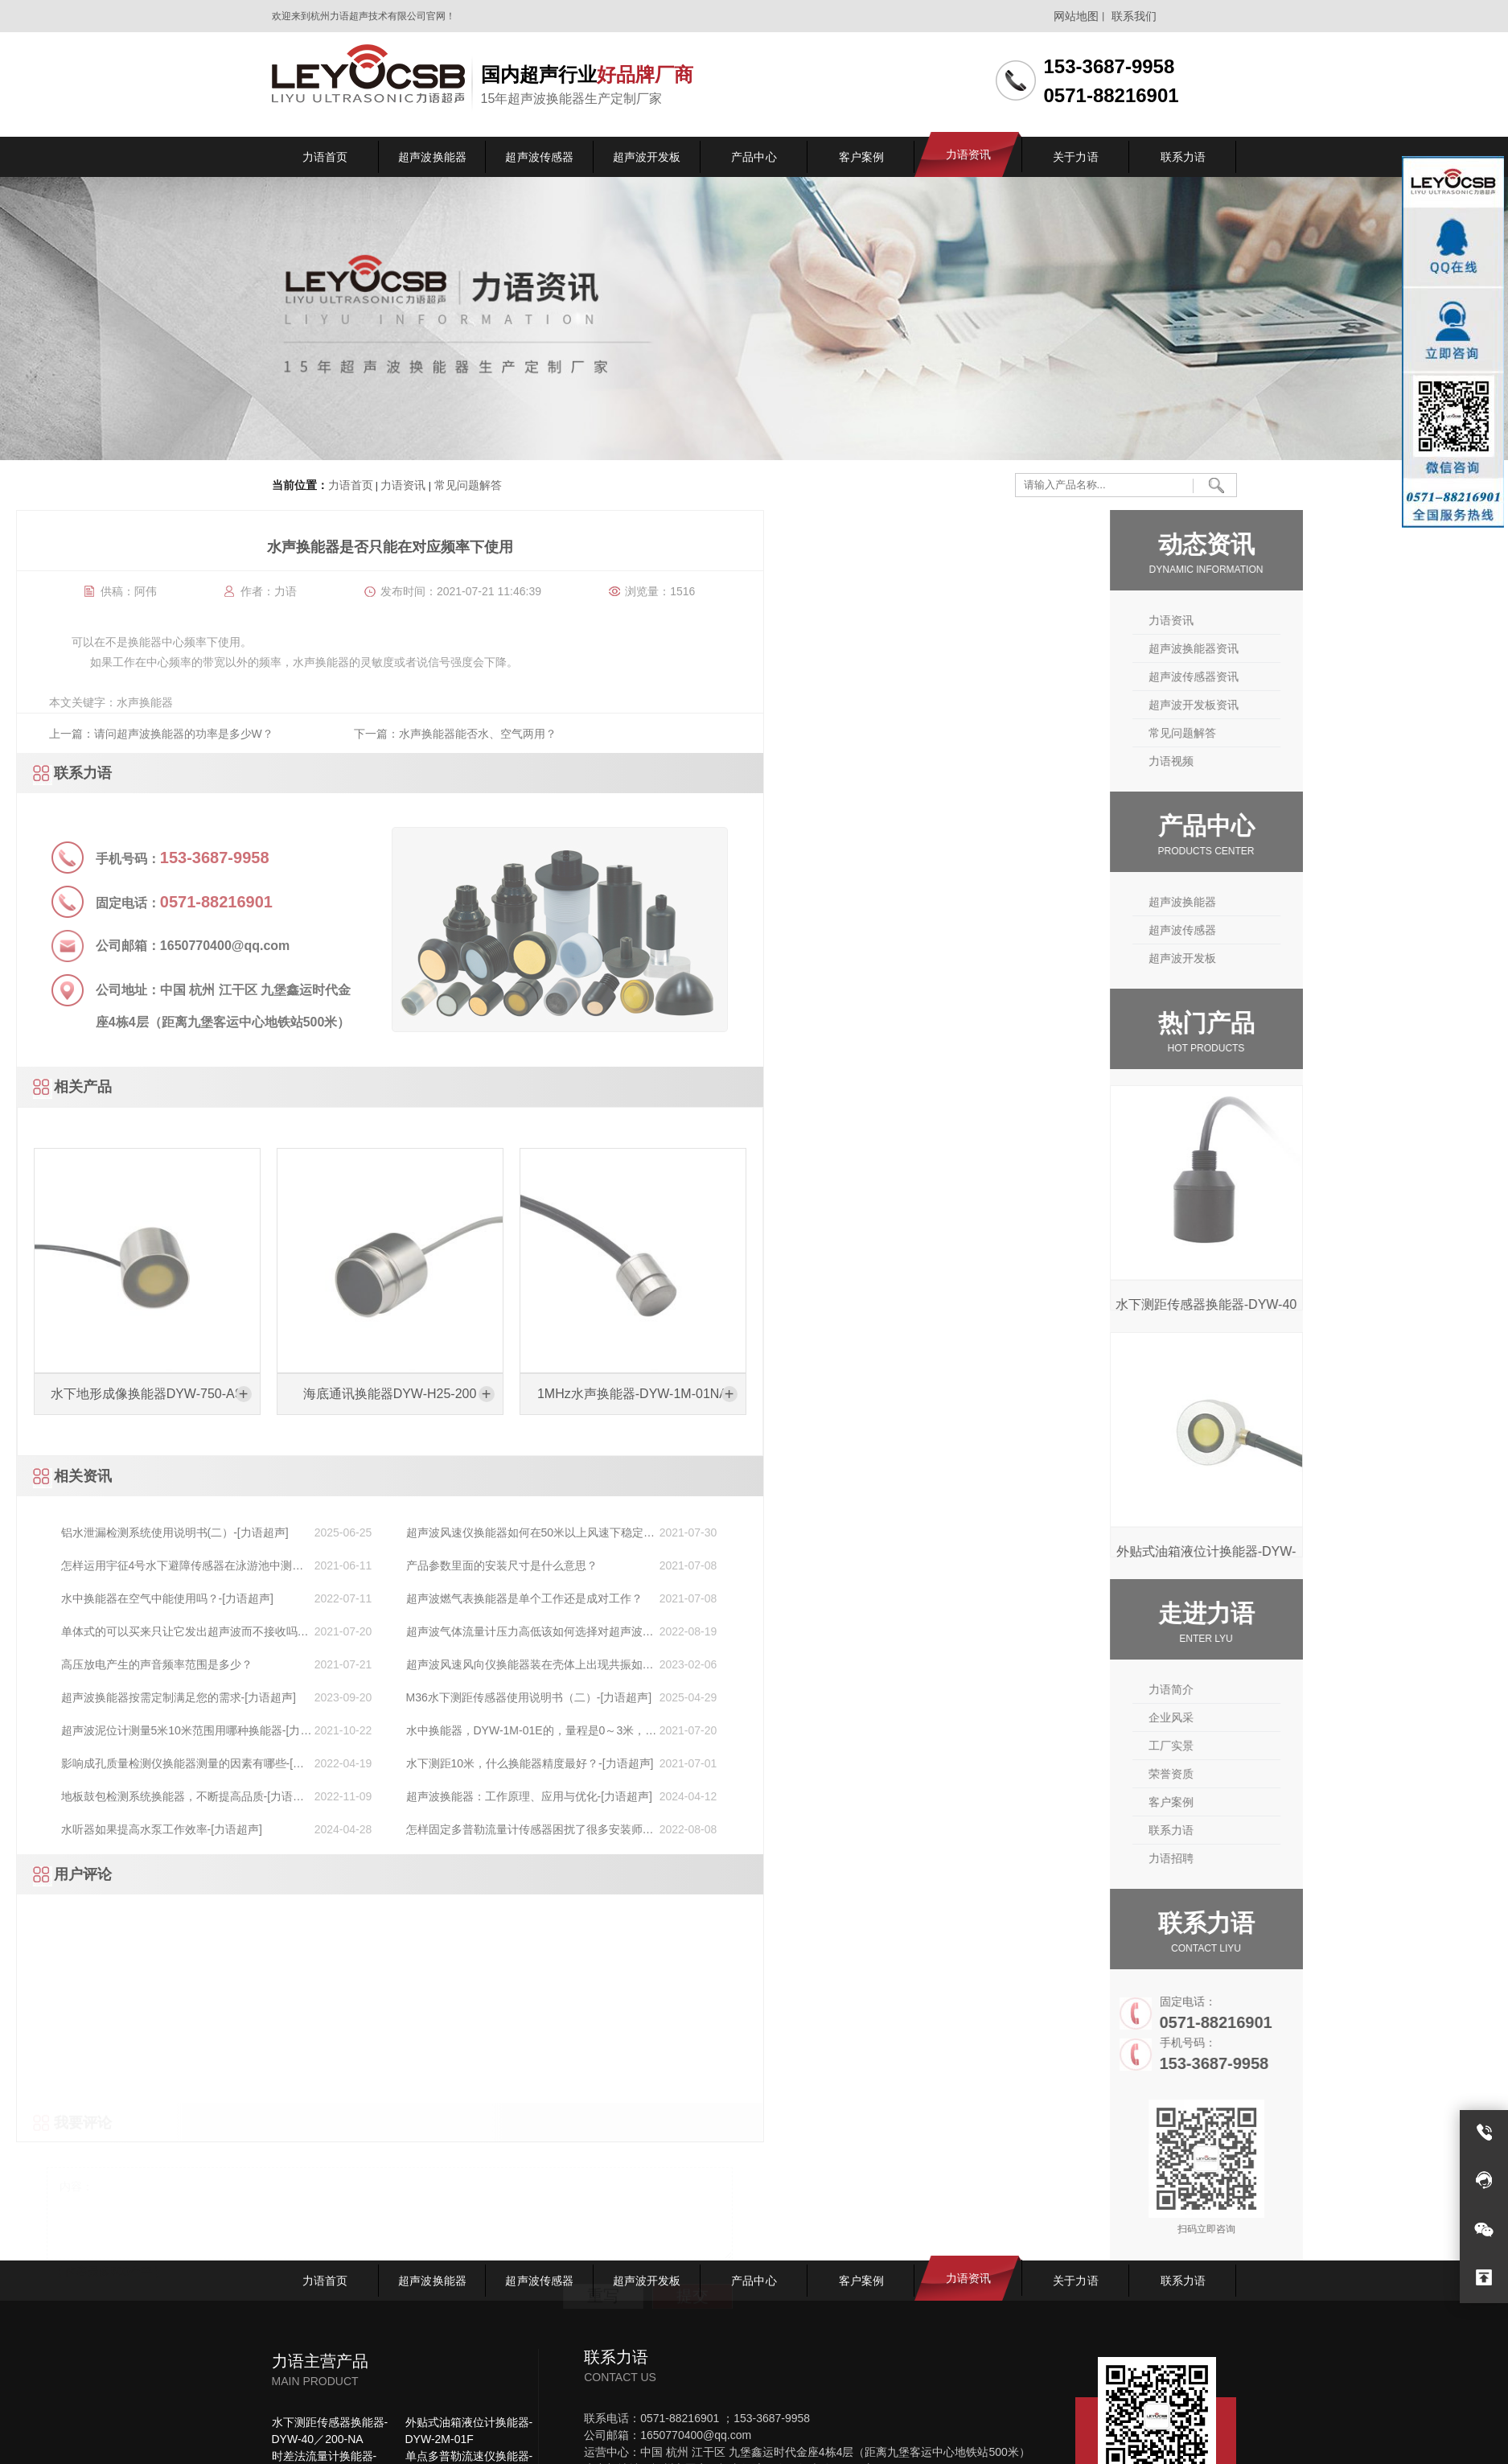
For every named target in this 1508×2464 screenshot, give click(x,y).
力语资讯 (402, 485)
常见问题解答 (466, 485)
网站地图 (1076, 16)
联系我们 (1134, 16)
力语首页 (350, 485)
